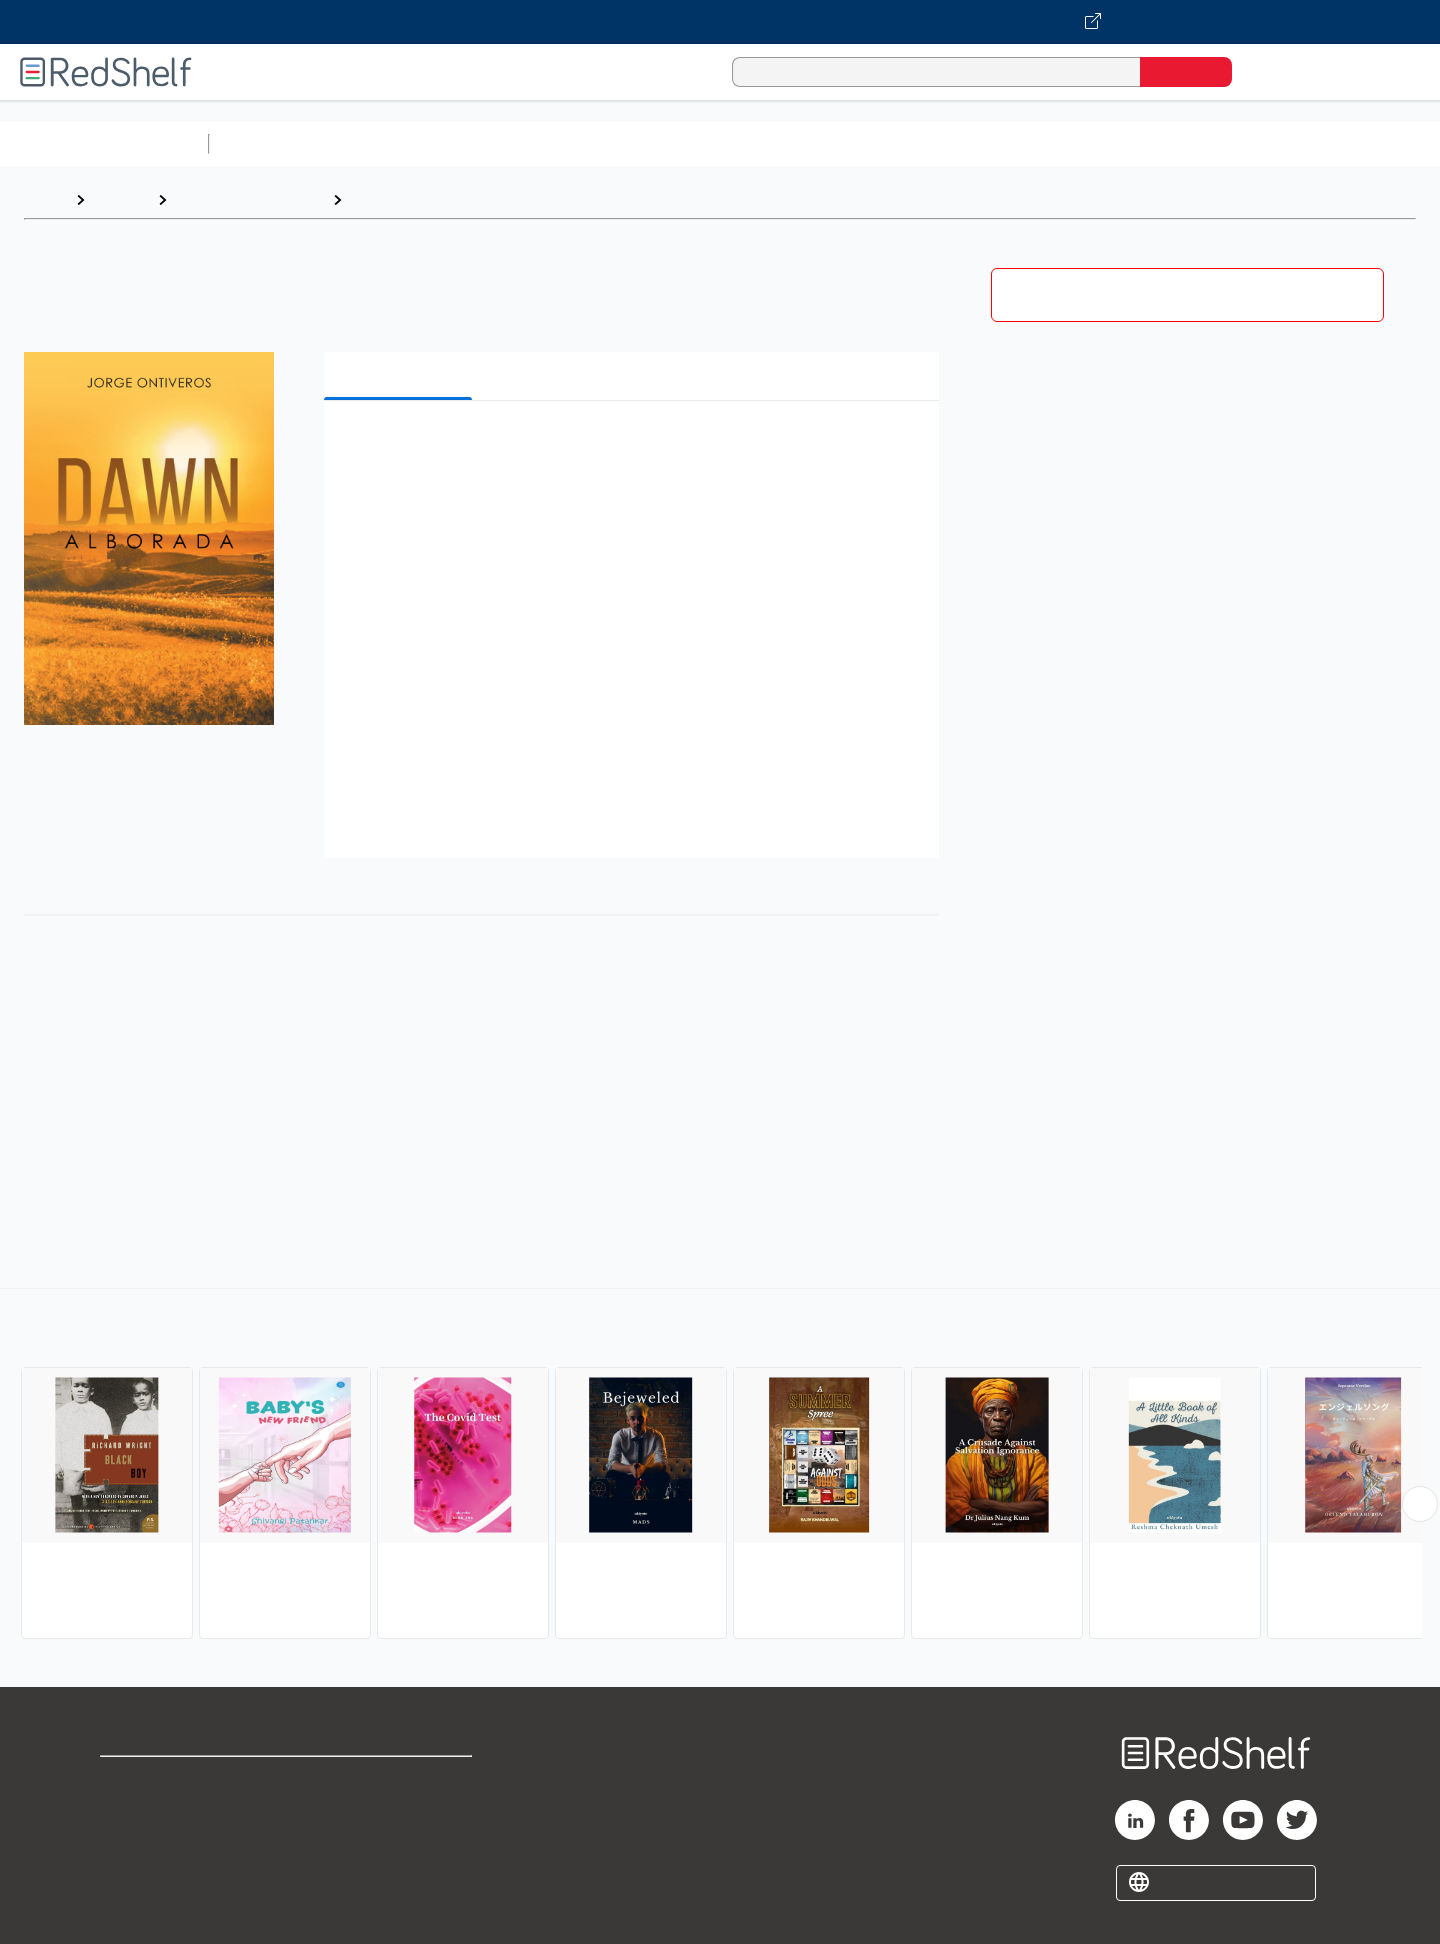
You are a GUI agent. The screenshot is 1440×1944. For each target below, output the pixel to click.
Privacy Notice (155, 1844)
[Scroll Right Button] (1420, 1504)
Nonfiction (1211, 143)
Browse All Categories (104, 143)
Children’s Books (1327, 143)
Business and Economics (776, 143)
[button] (635, 446)
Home (45, 199)
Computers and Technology (571, 143)
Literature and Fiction (249, 199)
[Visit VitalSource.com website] (720, 22)
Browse (121, 199)
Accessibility (396, 1844)
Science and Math (392, 143)
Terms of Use (400, 1780)
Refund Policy (400, 1812)
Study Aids (270, 143)
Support (130, 1812)
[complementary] (720, 1466)
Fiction (1130, 143)
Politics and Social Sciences (985, 143)
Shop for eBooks (164, 1780)
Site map (133, 1876)
